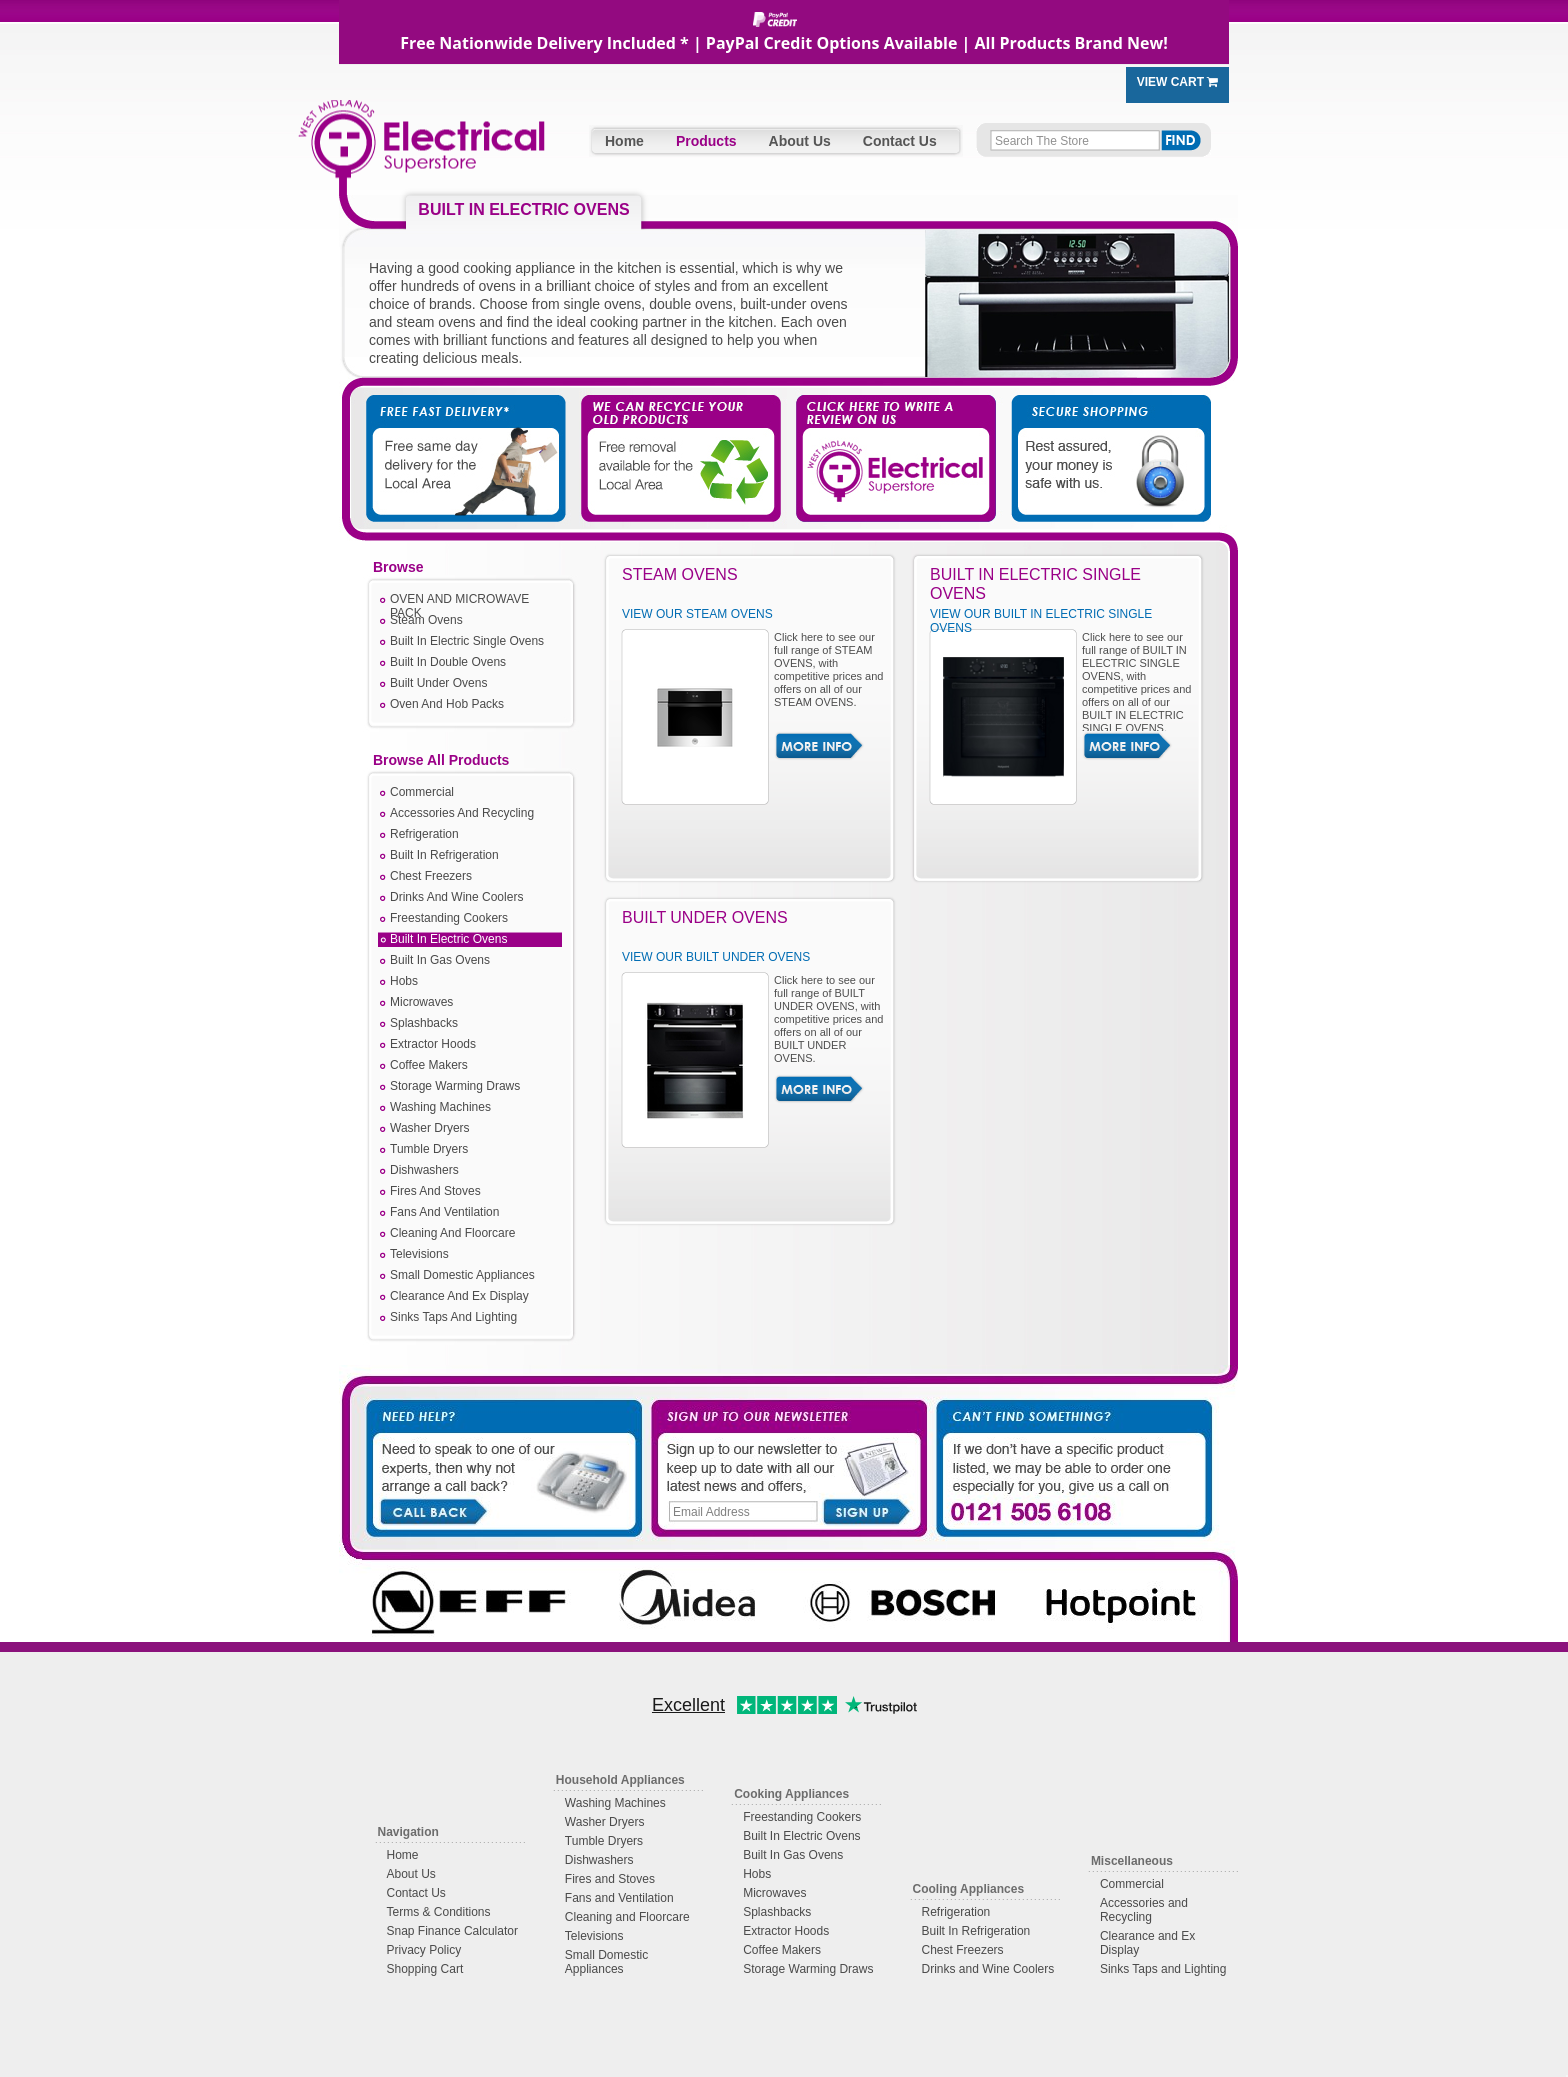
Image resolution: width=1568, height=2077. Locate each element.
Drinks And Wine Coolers (456, 897)
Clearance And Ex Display (459, 1296)
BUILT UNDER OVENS (705, 917)
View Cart (1178, 82)
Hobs (404, 981)
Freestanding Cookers (449, 918)
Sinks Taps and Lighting (1163, 1969)
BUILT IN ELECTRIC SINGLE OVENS (1035, 584)
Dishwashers (424, 1170)
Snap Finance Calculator (452, 1931)
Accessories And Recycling (462, 813)
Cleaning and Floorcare (627, 1917)
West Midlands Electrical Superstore (421, 147)
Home (624, 141)
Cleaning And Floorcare (452, 1233)
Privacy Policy (424, 1950)
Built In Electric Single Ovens (467, 641)
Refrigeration (424, 834)
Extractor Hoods (433, 1044)
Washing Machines (440, 1107)
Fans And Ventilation (444, 1212)
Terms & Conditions (439, 1912)
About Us (800, 141)
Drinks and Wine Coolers (988, 1969)
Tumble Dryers (429, 1149)
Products (706, 141)
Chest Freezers (431, 876)
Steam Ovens (426, 620)
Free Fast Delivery (469, 439)
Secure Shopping (1099, 439)
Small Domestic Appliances (462, 1275)
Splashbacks (424, 1023)
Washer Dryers (430, 1128)
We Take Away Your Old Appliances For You (679, 439)
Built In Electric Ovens (448, 939)
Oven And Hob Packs (447, 704)
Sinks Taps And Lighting (453, 1317)
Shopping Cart (425, 1969)
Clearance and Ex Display (1147, 1943)
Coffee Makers (429, 1065)
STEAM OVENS (680, 574)
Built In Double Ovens (448, 662)
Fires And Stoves (435, 1191)
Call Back (432, 1510)
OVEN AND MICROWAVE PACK (459, 600)
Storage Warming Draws (455, 1086)
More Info (819, 746)
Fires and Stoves (610, 1879)
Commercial (422, 792)
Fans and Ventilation (619, 1898)
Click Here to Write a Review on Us (889, 439)
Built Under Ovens (438, 683)
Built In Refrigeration (444, 855)
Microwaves (421, 1002)
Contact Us (900, 141)
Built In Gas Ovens (440, 960)
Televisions (419, 1254)
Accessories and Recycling (1144, 1910)
